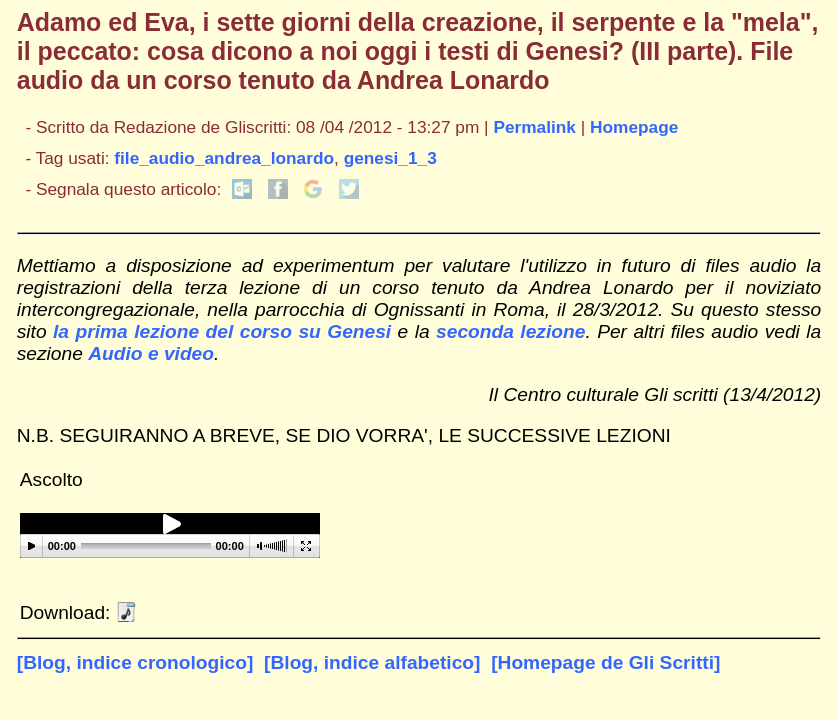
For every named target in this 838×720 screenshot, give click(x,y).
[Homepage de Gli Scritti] (605, 662)
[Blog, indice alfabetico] (372, 662)
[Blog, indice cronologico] (135, 662)
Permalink (534, 127)
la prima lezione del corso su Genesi (222, 331)
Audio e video (151, 353)
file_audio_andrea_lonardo (224, 158)
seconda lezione (510, 331)
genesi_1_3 (390, 158)
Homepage (634, 127)
